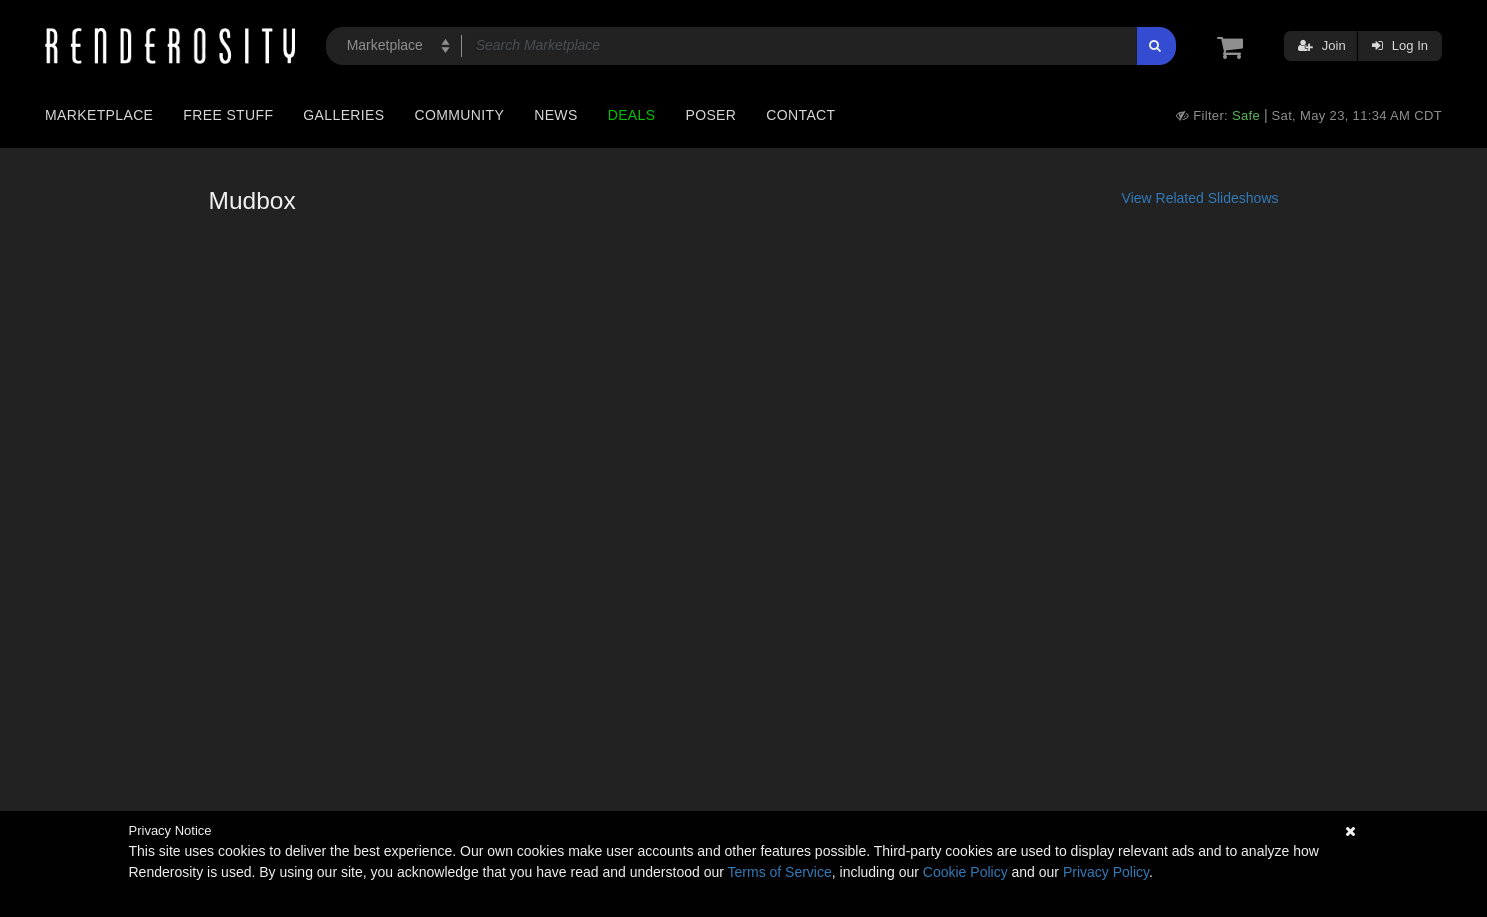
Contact (800, 115)
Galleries (343, 115)
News (555, 115)
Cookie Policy (965, 872)
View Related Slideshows (1200, 198)
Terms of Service (780, 872)
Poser (710, 115)
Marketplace (99, 115)
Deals (632, 115)
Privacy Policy (1106, 872)
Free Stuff (228, 115)
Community (460, 115)
